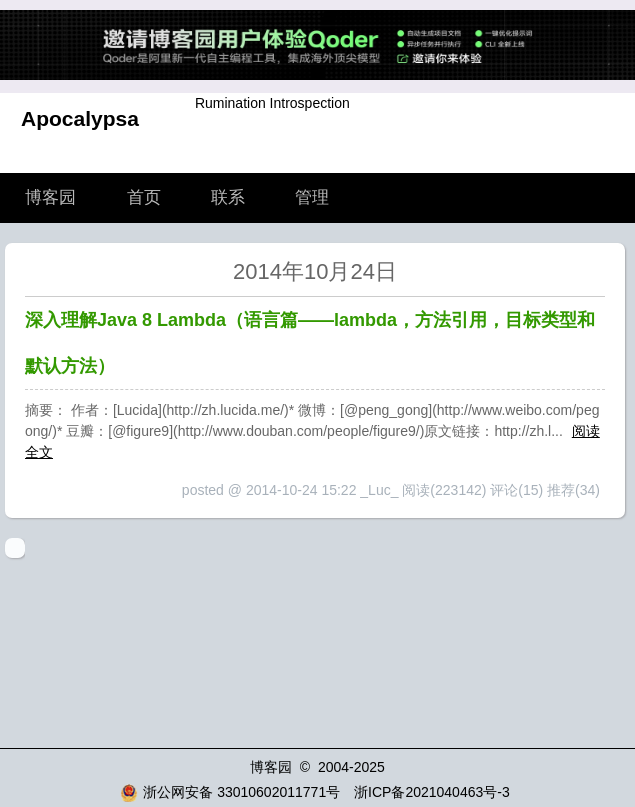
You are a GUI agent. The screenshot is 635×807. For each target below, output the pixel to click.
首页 (144, 197)
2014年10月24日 (315, 271)
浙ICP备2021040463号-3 (432, 792)
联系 (228, 197)
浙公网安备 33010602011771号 (230, 792)
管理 (312, 197)
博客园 (50, 197)
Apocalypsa (80, 118)
